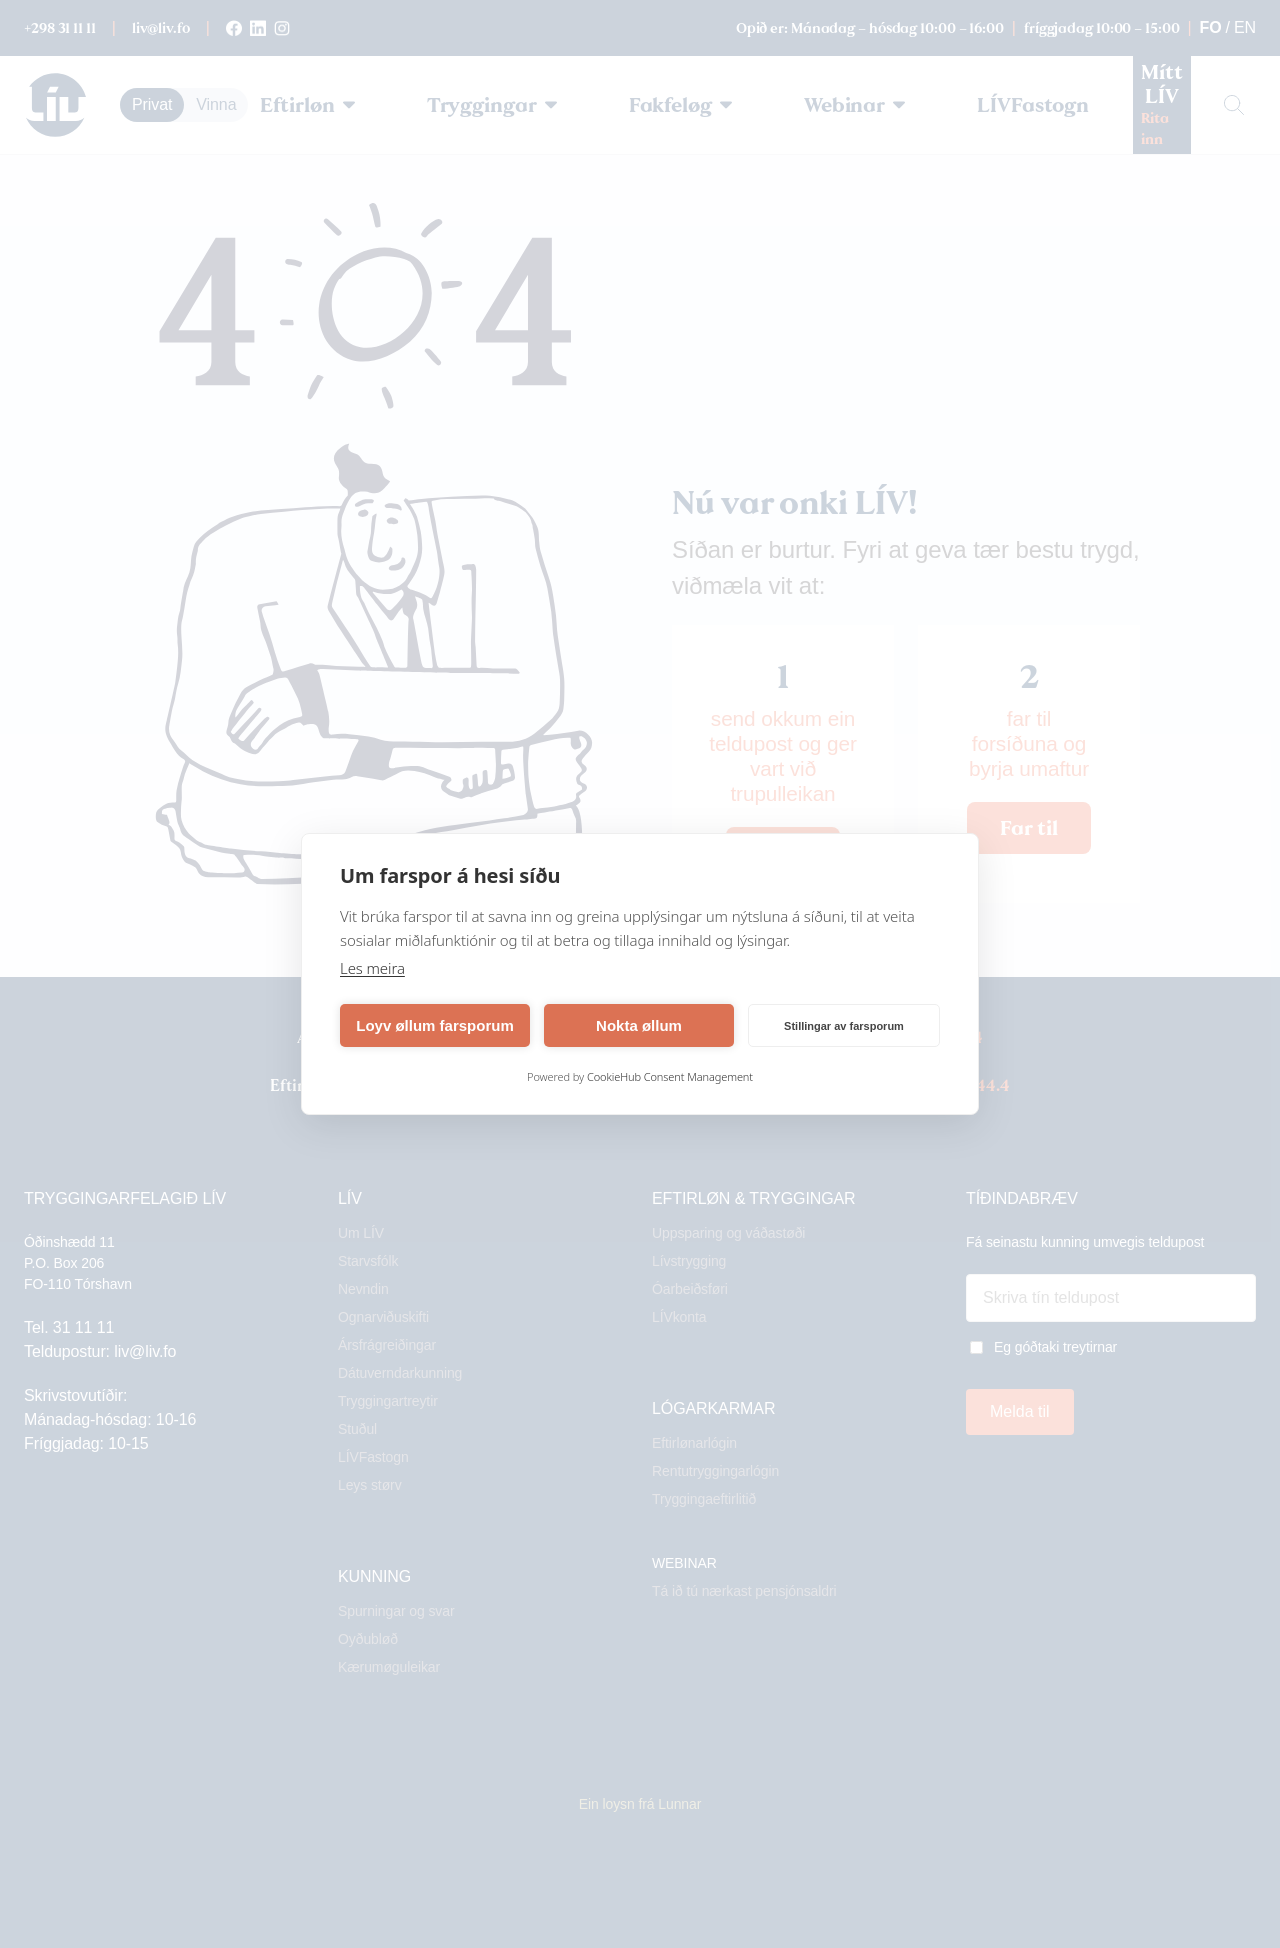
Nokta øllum (639, 1025)
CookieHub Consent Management (670, 1076)
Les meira (372, 968)
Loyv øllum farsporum (435, 1025)
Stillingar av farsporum (844, 1026)
